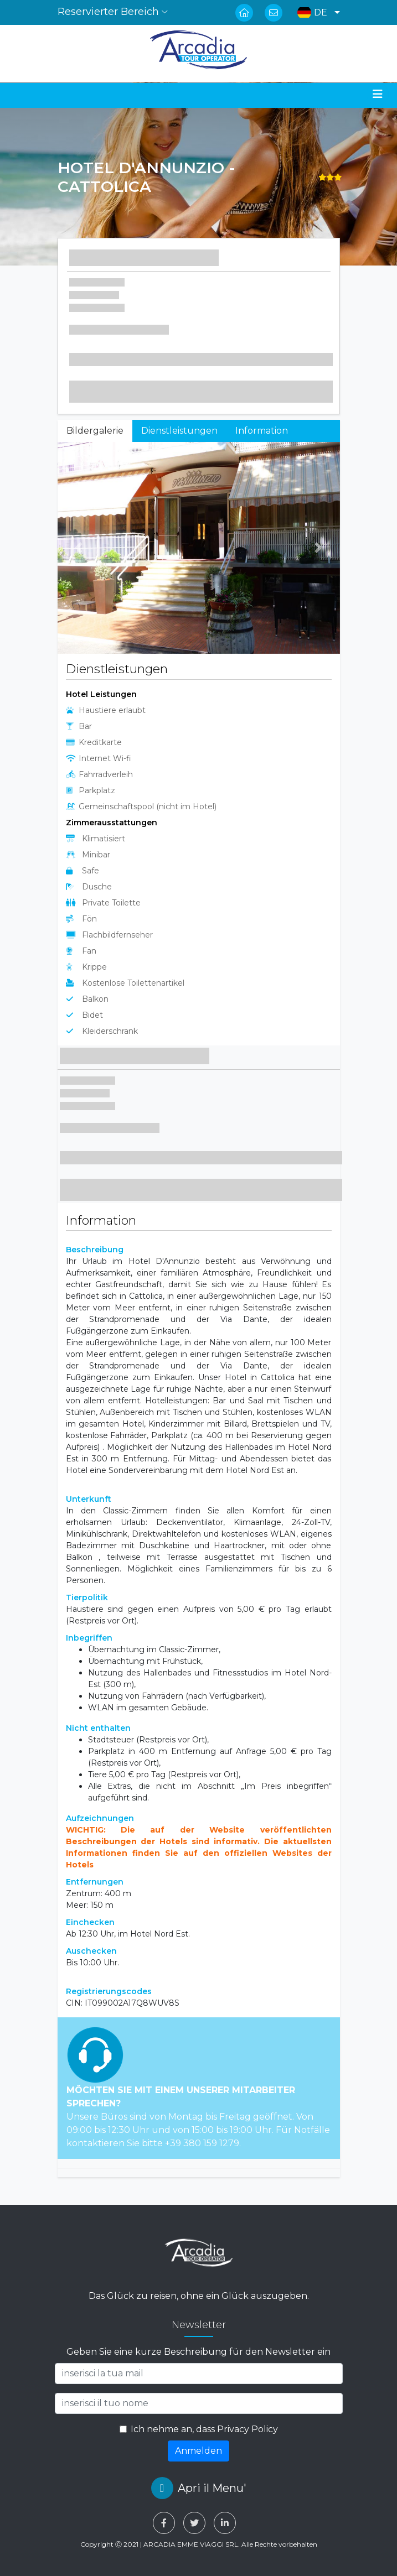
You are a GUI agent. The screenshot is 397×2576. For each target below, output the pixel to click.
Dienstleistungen (179, 430)
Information (261, 430)
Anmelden (198, 2450)
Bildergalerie (94, 430)
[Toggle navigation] (378, 94)
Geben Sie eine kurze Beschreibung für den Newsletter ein (198, 2351)
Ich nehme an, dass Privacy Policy (204, 2429)
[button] (316, 12)
